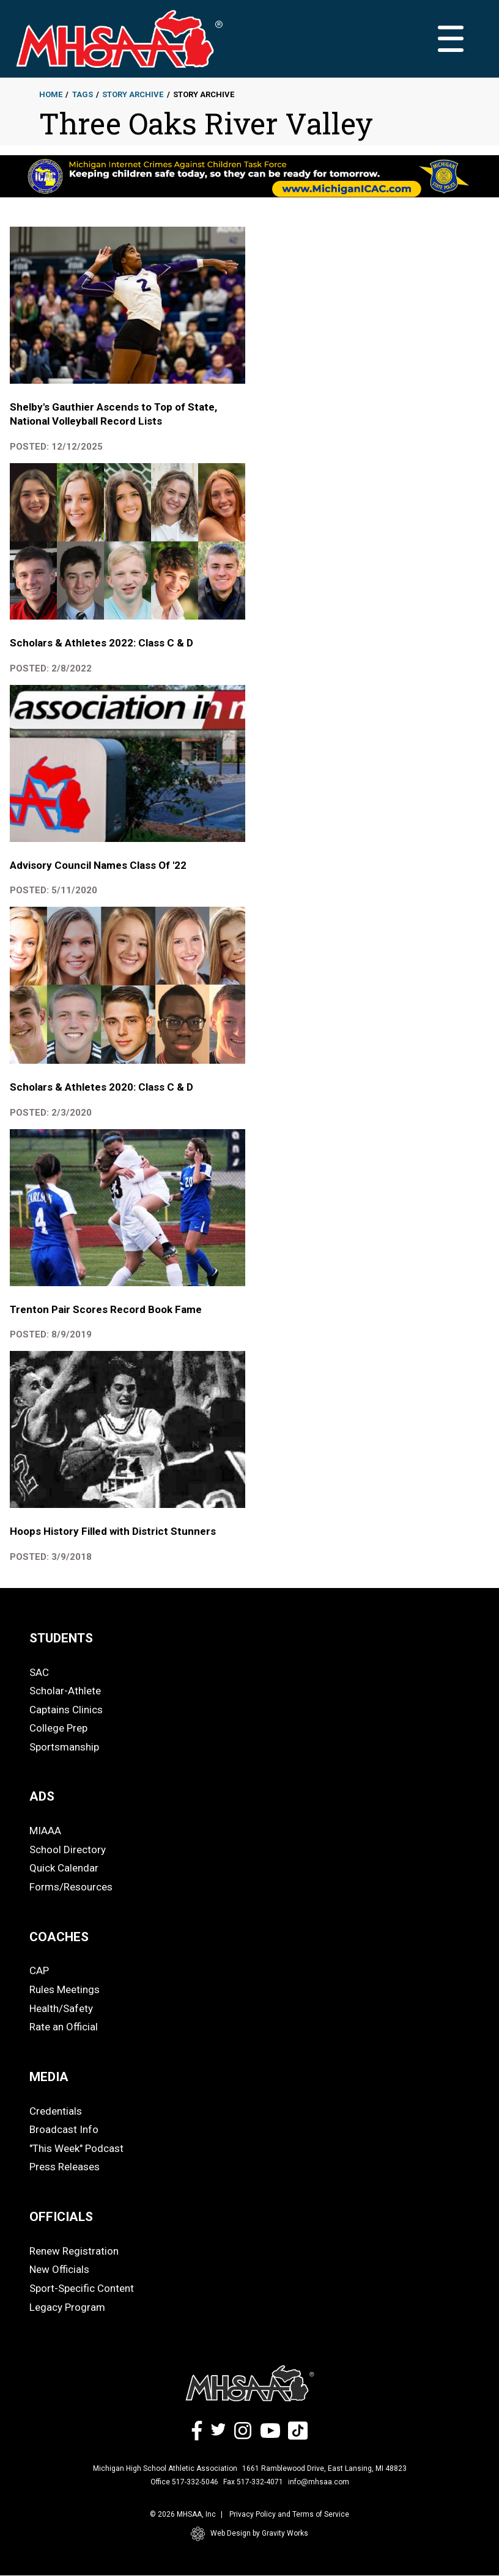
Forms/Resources (71, 1887)
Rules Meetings (64, 1989)
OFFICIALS (61, 2216)
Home (50, 94)
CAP (39, 1970)
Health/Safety (61, 2008)
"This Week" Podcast (76, 2148)
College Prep (58, 1728)
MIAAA (45, 1830)
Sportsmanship (64, 1747)
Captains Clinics (66, 1709)
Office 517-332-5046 (184, 2482)
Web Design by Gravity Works (249, 2534)
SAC (39, 1672)
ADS (41, 1796)
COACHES (59, 1937)
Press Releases (64, 2167)
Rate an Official (63, 2027)
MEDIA (48, 2076)
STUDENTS (61, 1638)
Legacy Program (67, 2307)
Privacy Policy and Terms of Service (289, 2514)
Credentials (55, 2111)
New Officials (59, 2269)
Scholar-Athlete (65, 1691)
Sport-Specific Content (81, 2288)
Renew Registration (74, 2251)
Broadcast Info (63, 2129)
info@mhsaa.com (318, 2482)
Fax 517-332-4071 (253, 2482)
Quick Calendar (63, 1868)
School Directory (67, 1849)
